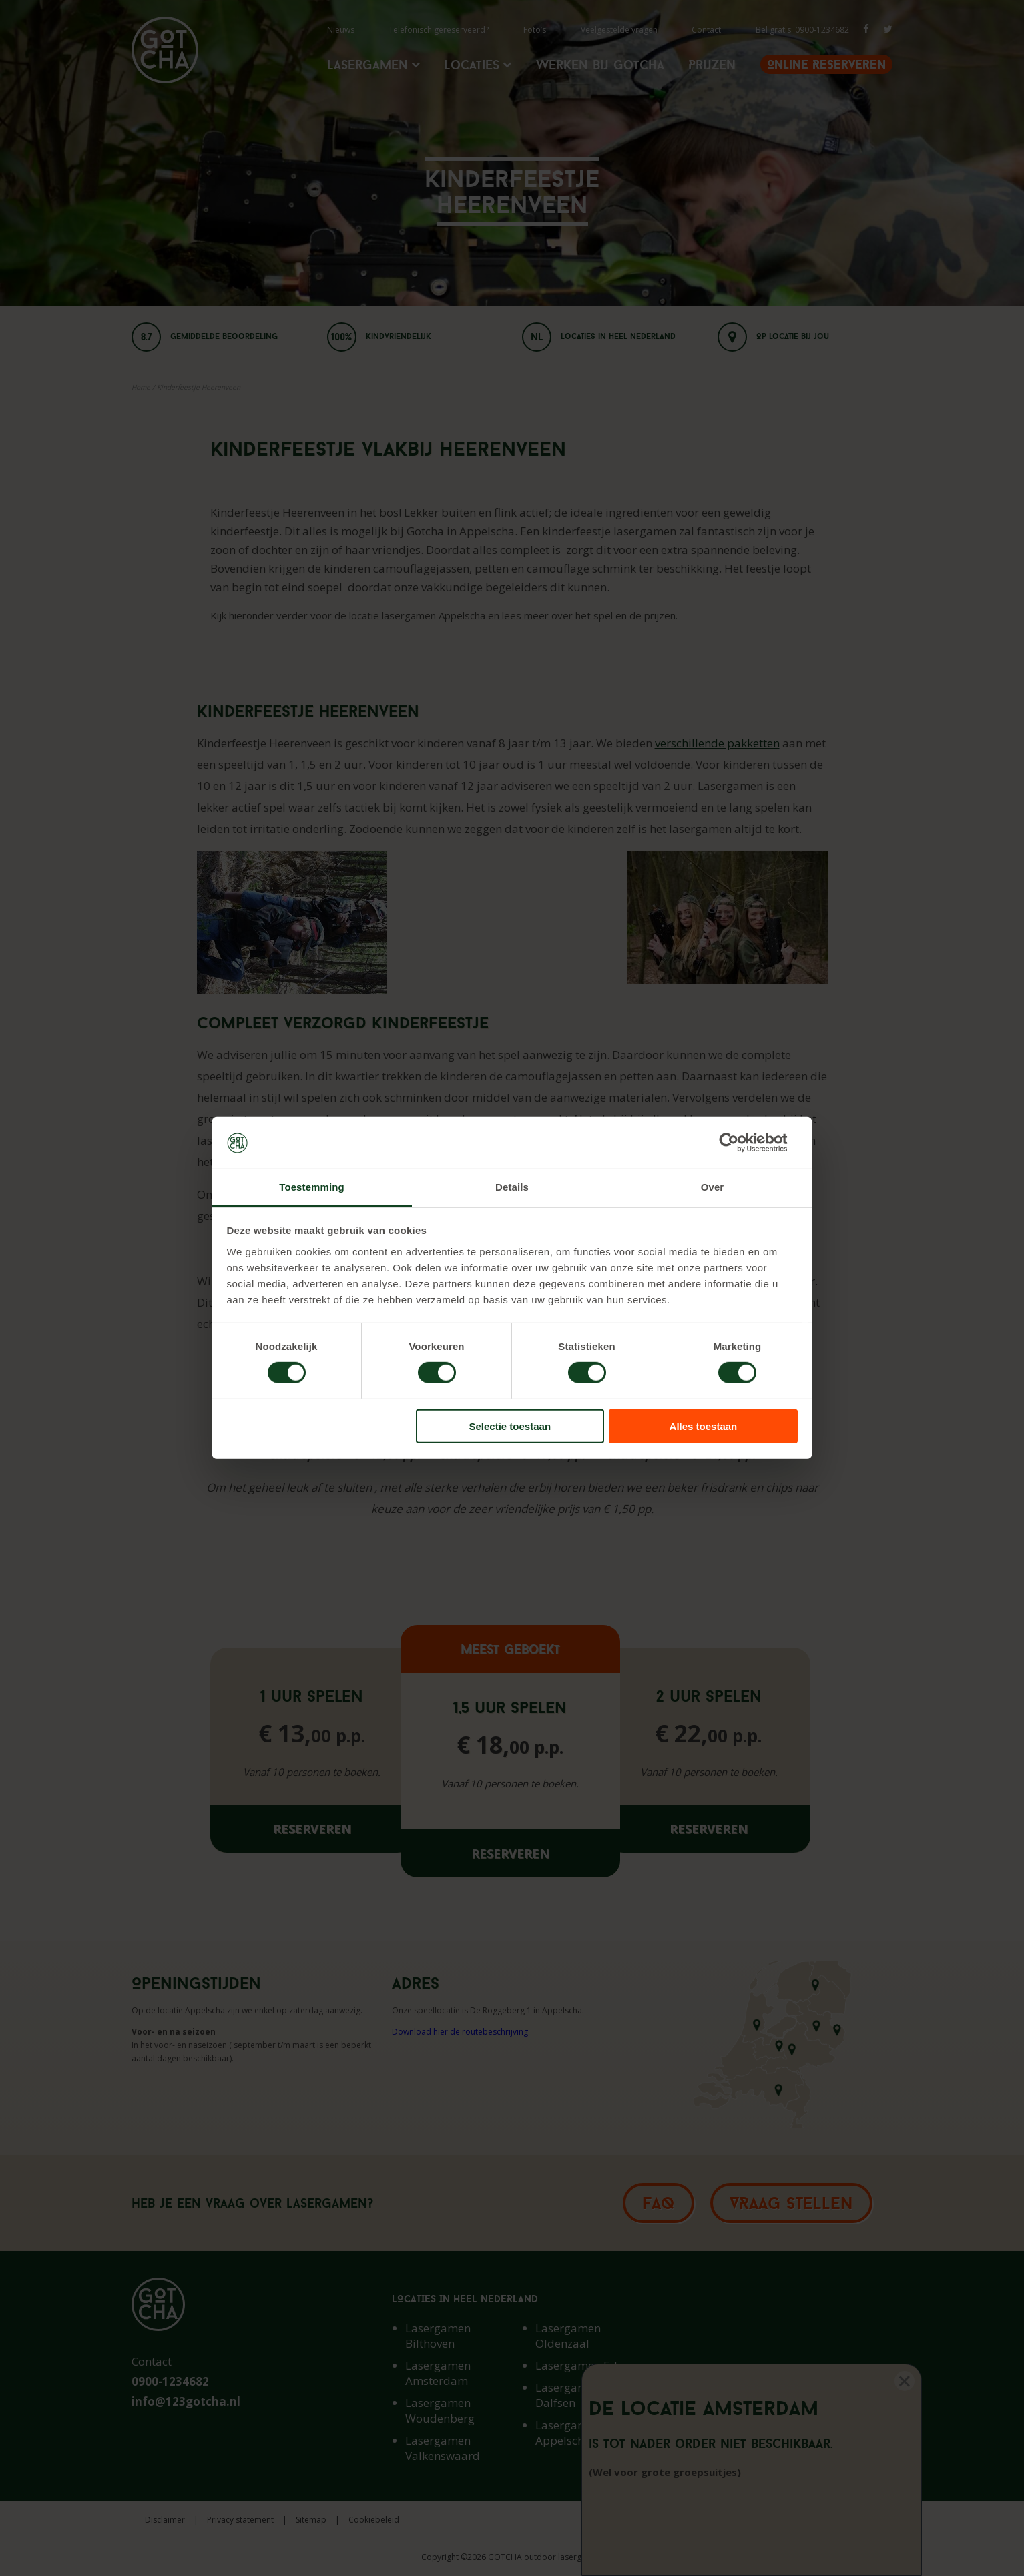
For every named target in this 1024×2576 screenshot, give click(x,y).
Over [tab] (712, 1187)
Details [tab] (512, 1187)
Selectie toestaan (510, 1425)
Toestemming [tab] (311, 1187)
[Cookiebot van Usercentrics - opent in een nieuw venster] (739, 1143)
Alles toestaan (704, 1425)
